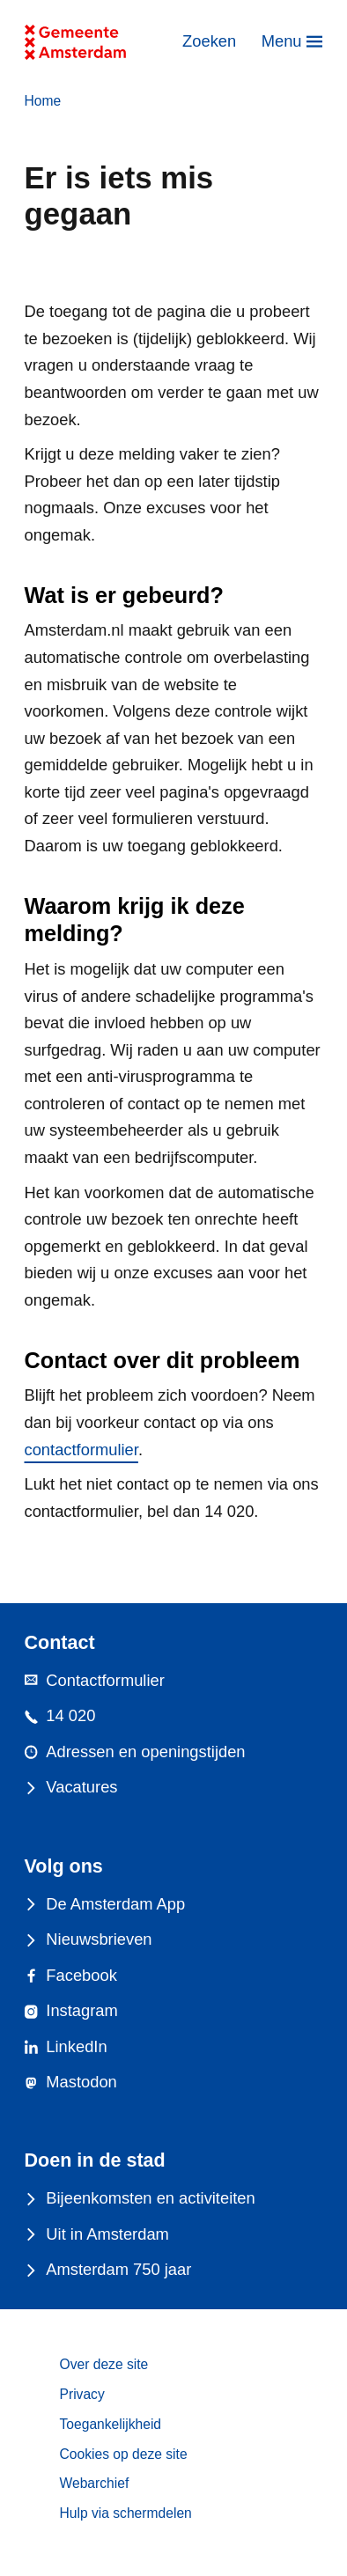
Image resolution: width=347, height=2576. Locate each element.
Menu (282, 41)
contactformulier (81, 1449)
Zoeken (209, 41)
